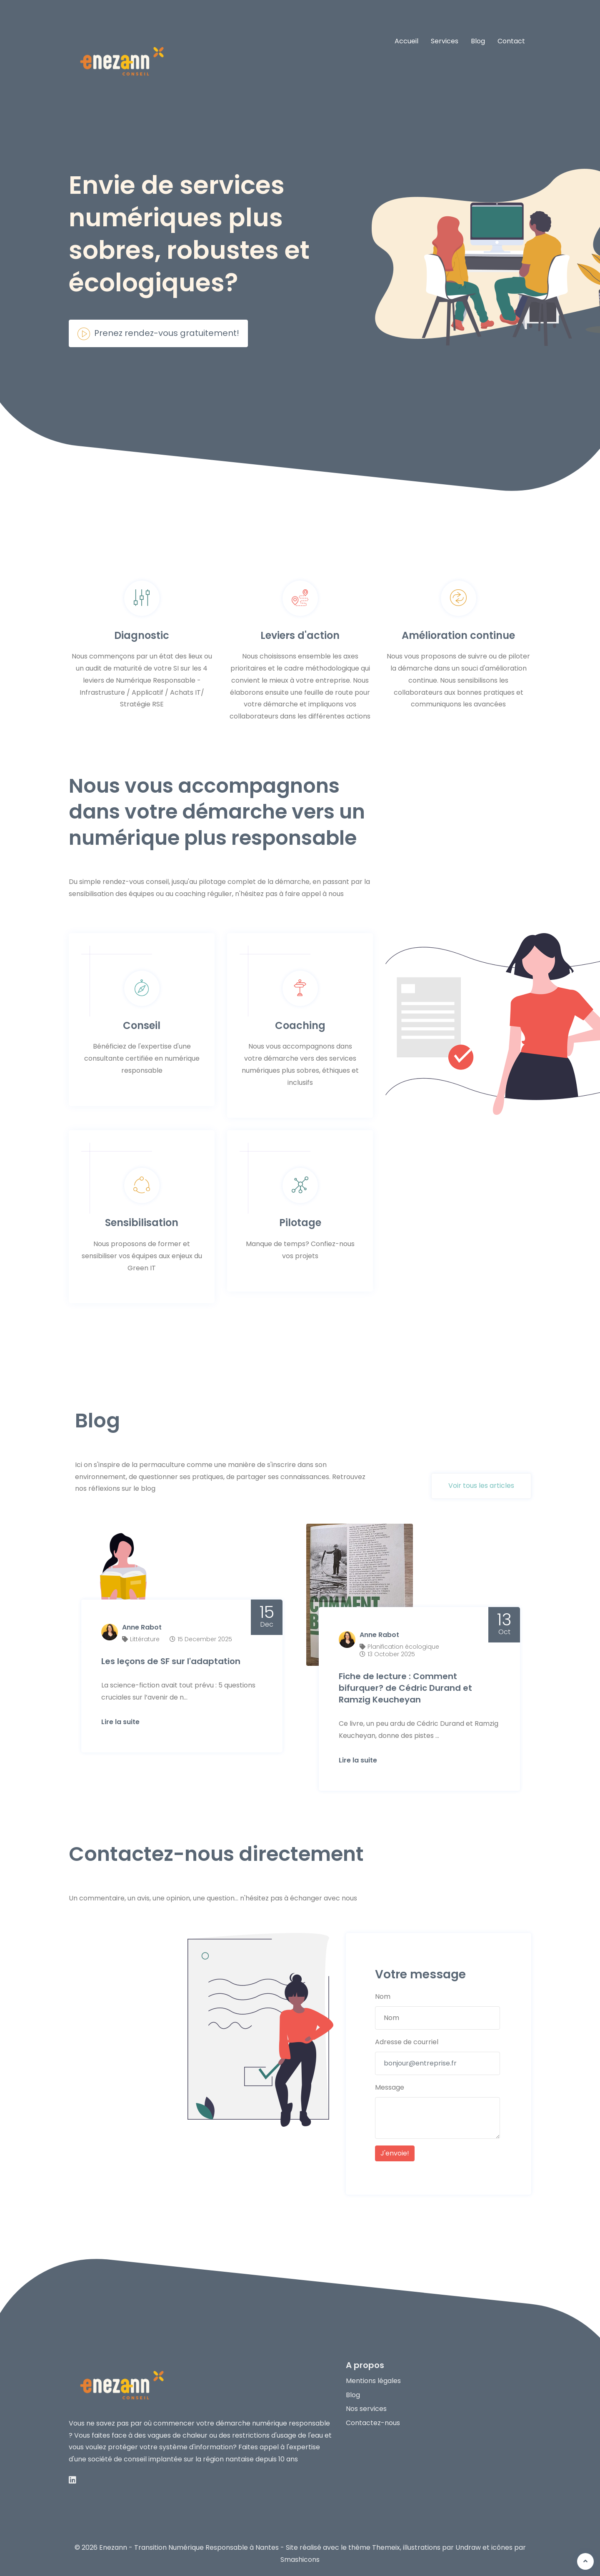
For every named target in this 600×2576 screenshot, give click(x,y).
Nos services (366, 2406)
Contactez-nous (373, 2421)
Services (444, 41)
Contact (511, 41)
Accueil (406, 41)
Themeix (386, 2545)
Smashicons (300, 2557)
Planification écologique (404, 1644)
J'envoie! (394, 2150)
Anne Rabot (142, 1624)
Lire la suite (121, 1719)
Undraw (468, 2545)
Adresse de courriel (406, 2040)
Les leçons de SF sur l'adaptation (171, 1658)
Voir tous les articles (481, 1485)
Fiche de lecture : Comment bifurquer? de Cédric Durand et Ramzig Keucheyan (406, 1684)
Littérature (145, 1636)
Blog (478, 41)
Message (389, 2085)
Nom (382, 1994)
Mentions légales (373, 2378)
